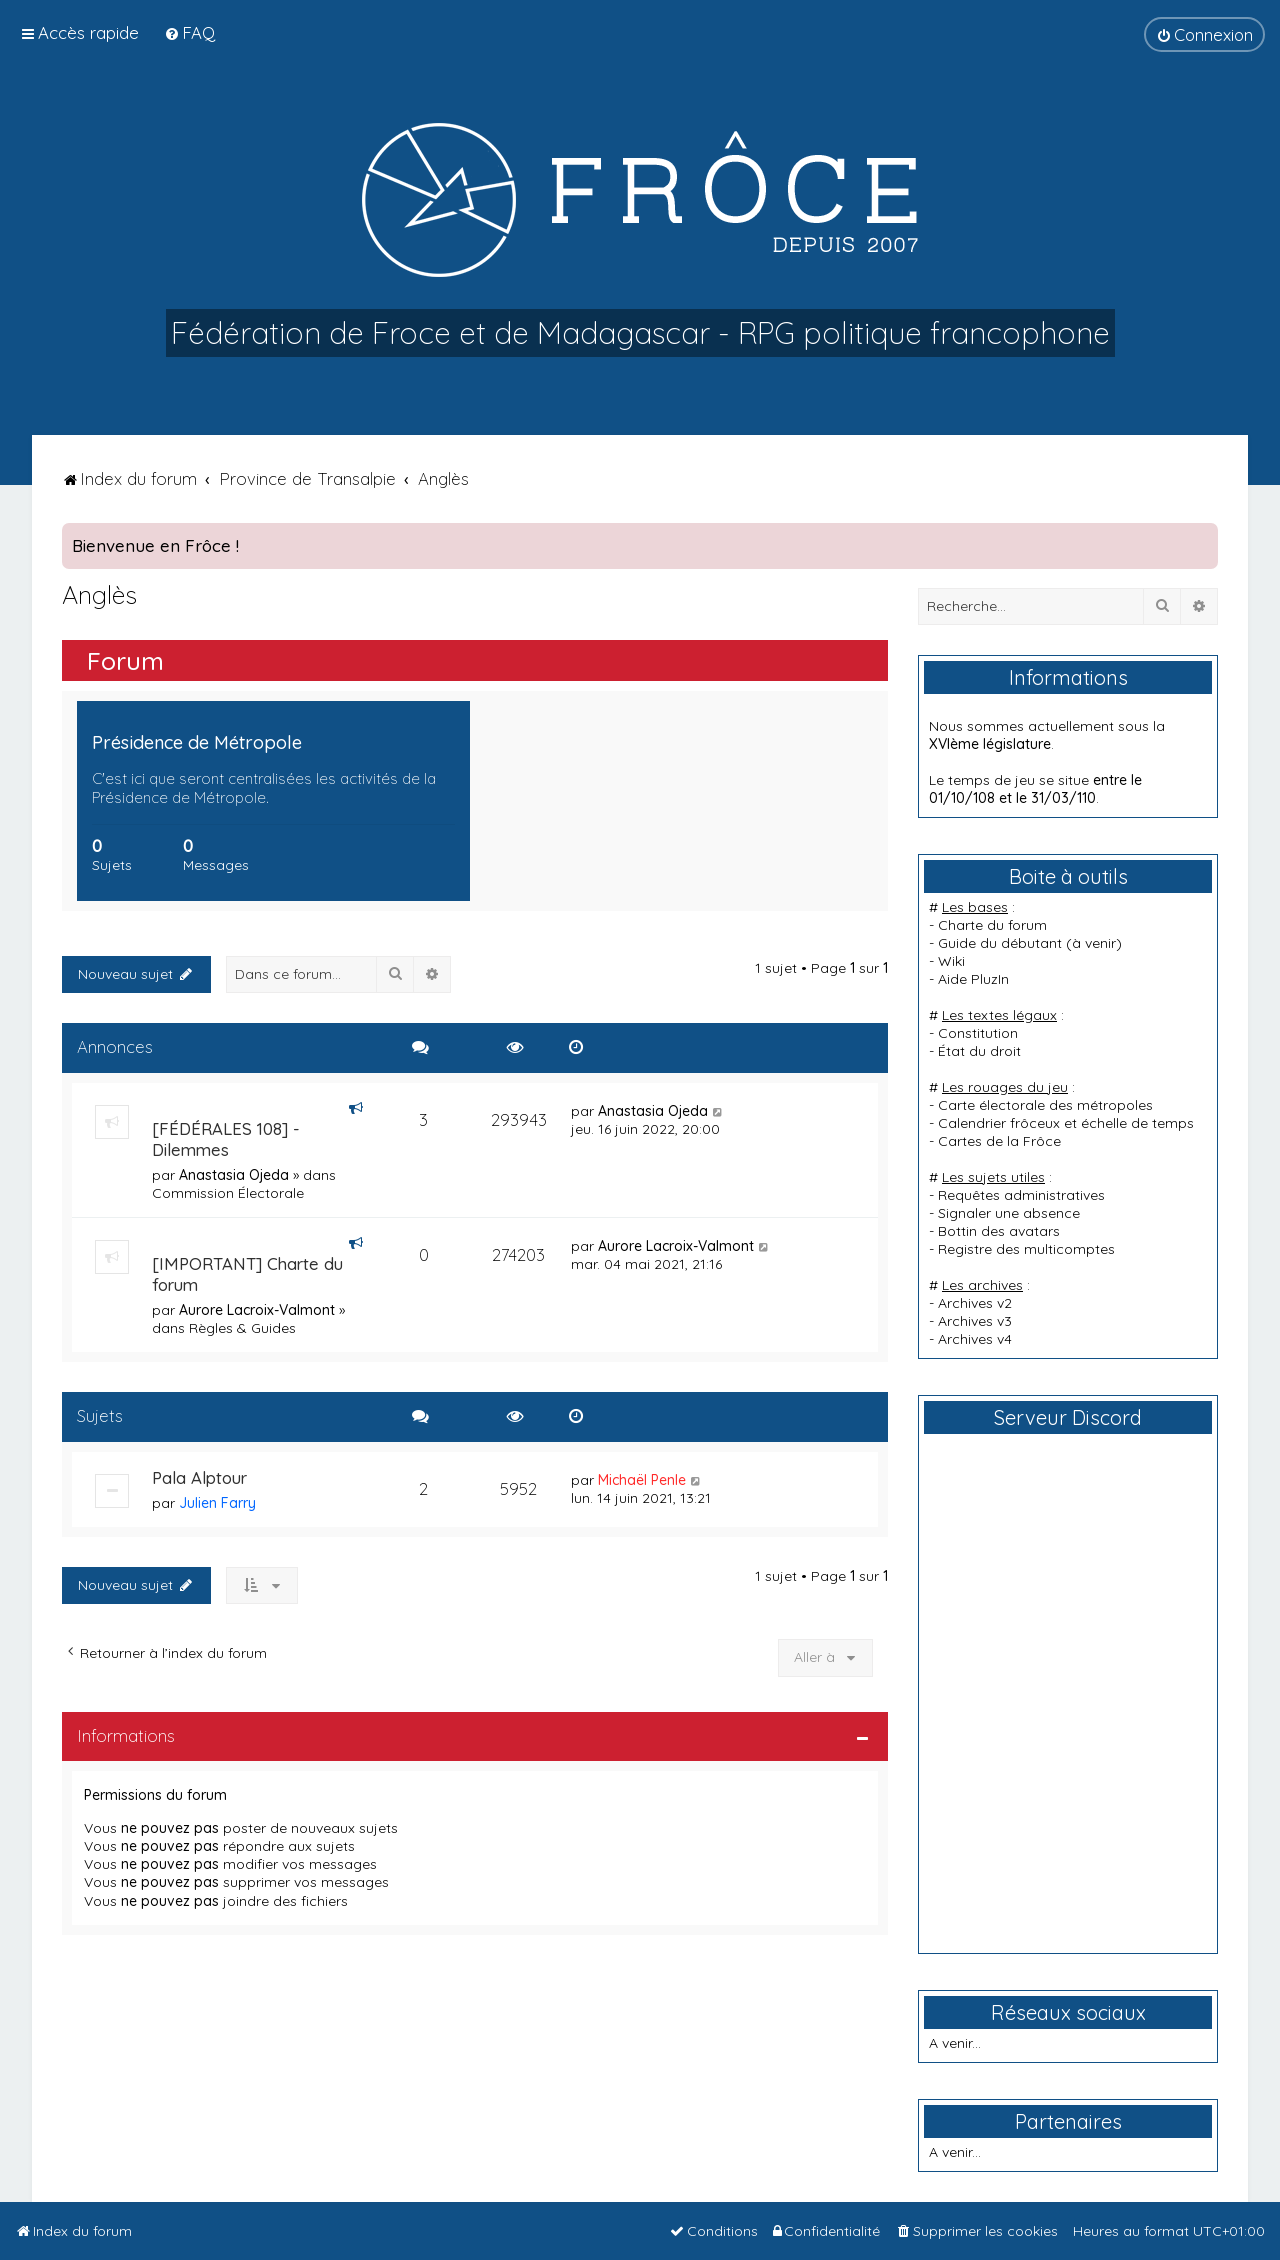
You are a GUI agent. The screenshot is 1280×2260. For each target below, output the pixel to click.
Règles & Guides (242, 1328)
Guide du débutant (1000, 943)
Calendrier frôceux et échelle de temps (1066, 1123)
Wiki (951, 961)
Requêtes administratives (1021, 1195)
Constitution (978, 1033)
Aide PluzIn (973, 979)
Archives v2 (975, 1303)
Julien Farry (217, 1503)
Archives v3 (975, 1321)
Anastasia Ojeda (234, 1175)
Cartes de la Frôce (999, 1141)
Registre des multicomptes (1026, 1249)
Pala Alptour (199, 1477)
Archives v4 (975, 1339)
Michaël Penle (642, 1480)
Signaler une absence (1009, 1213)
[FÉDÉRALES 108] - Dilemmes (226, 1139)
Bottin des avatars (999, 1231)
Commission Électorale (228, 1193)
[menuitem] (189, 32)
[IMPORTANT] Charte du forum (247, 1274)
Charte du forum (992, 925)
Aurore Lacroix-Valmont (257, 1310)
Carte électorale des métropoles (1045, 1105)
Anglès (99, 594)
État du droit (979, 1051)
